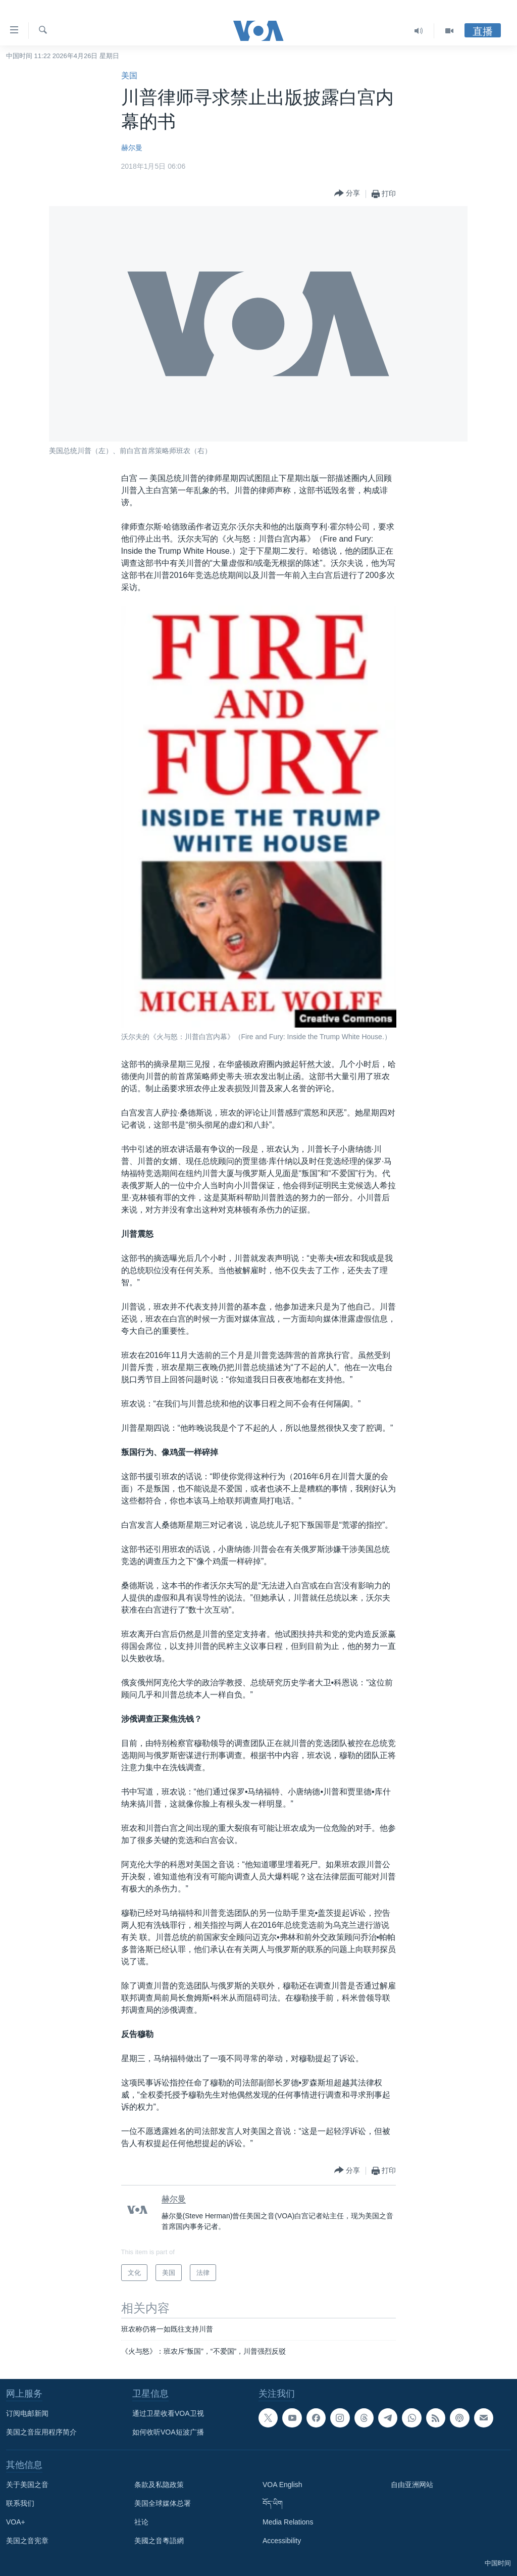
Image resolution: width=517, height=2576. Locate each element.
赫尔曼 (131, 147)
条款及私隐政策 (159, 2485)
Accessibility (282, 2541)
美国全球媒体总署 (162, 2503)
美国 (129, 75)
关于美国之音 (27, 2485)
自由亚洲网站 (412, 2485)
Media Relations (288, 2522)
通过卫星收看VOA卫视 (168, 2413)
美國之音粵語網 (159, 2541)
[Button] (347, 193)
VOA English (282, 2485)
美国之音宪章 (27, 2541)
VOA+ (15, 2522)
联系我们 (20, 2503)
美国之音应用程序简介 (41, 2432)
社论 (141, 2522)
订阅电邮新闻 (27, 2413)
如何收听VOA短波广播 (168, 2432)
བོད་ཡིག (273, 2503)
